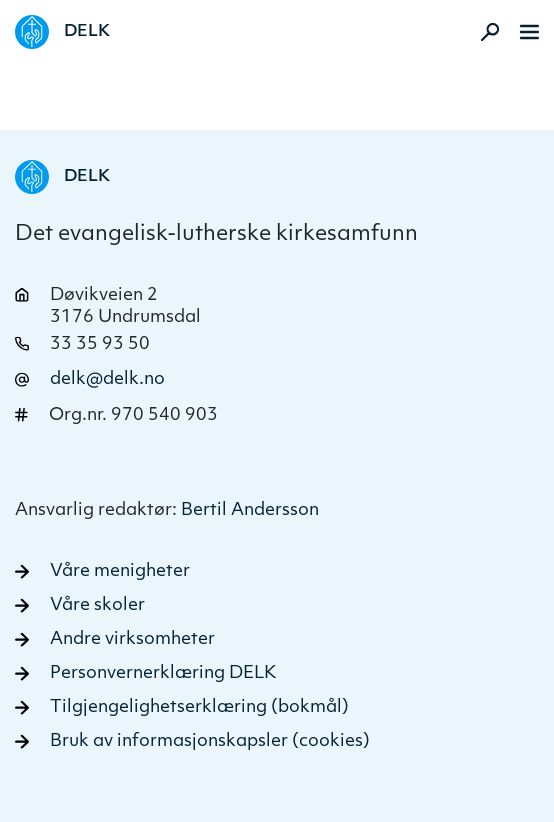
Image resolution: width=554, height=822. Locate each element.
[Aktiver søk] (484, 32)
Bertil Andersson (250, 510)
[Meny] (529, 32)
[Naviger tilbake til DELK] (62, 32)
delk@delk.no (107, 379)
